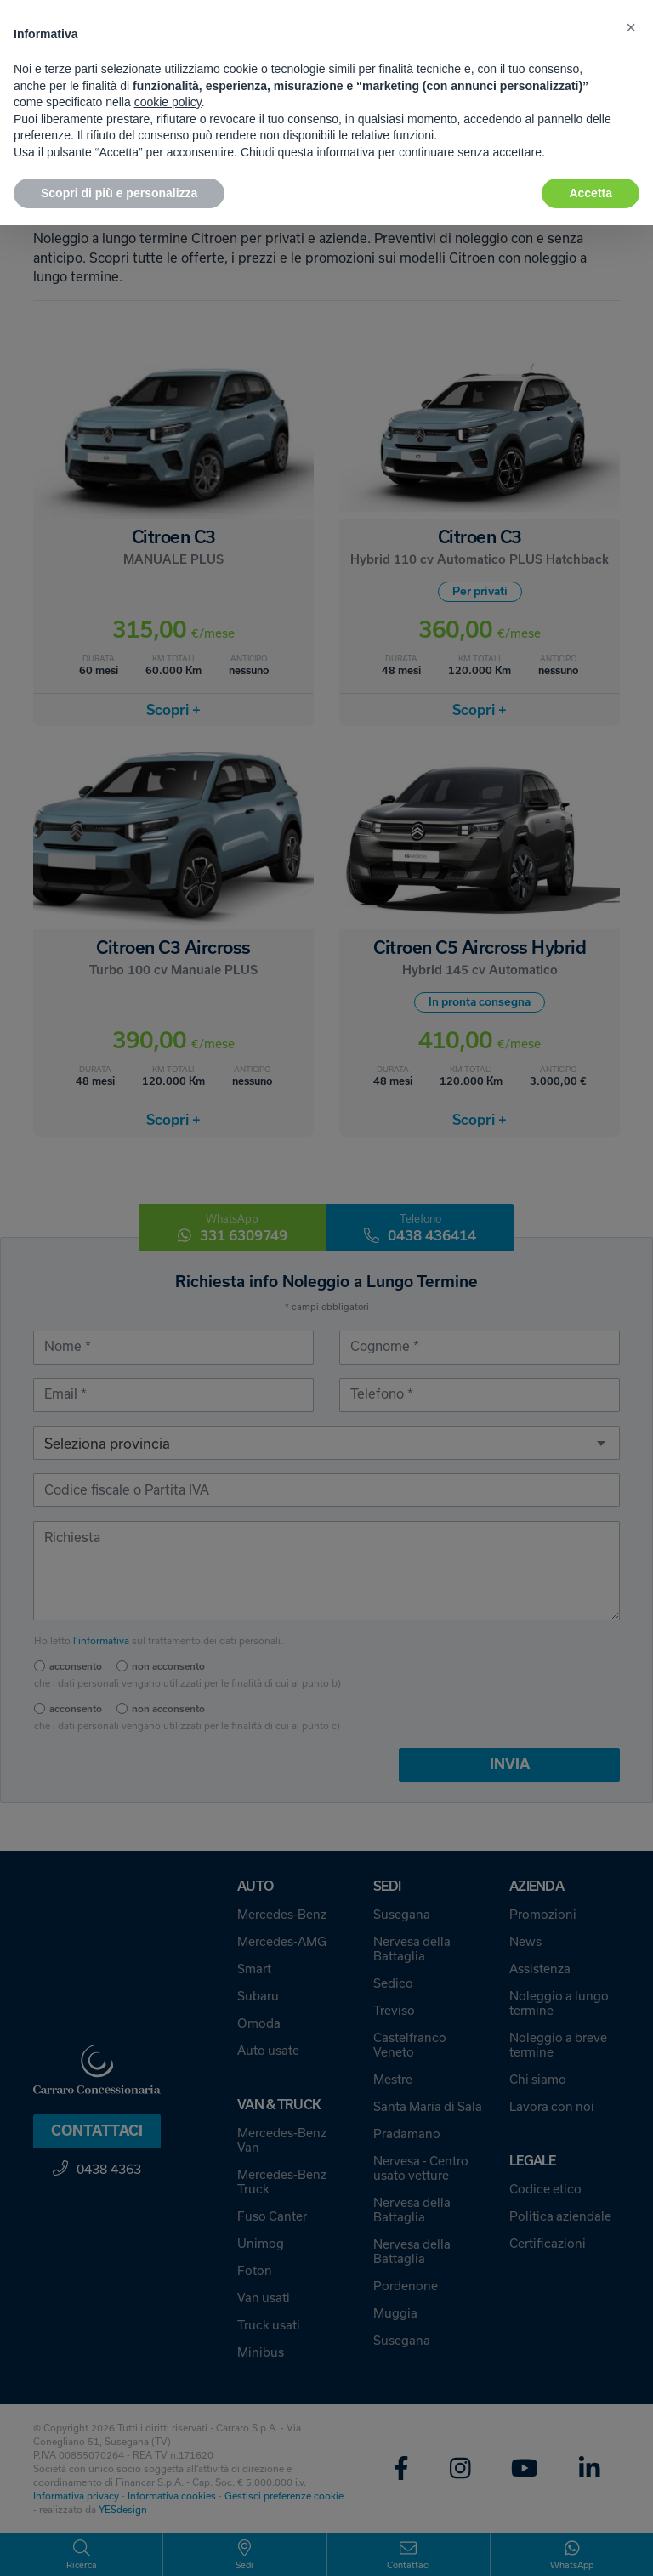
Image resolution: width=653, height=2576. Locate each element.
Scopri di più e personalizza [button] (119, 193)
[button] (630, 27)
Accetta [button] (590, 193)
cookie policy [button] (168, 102)
